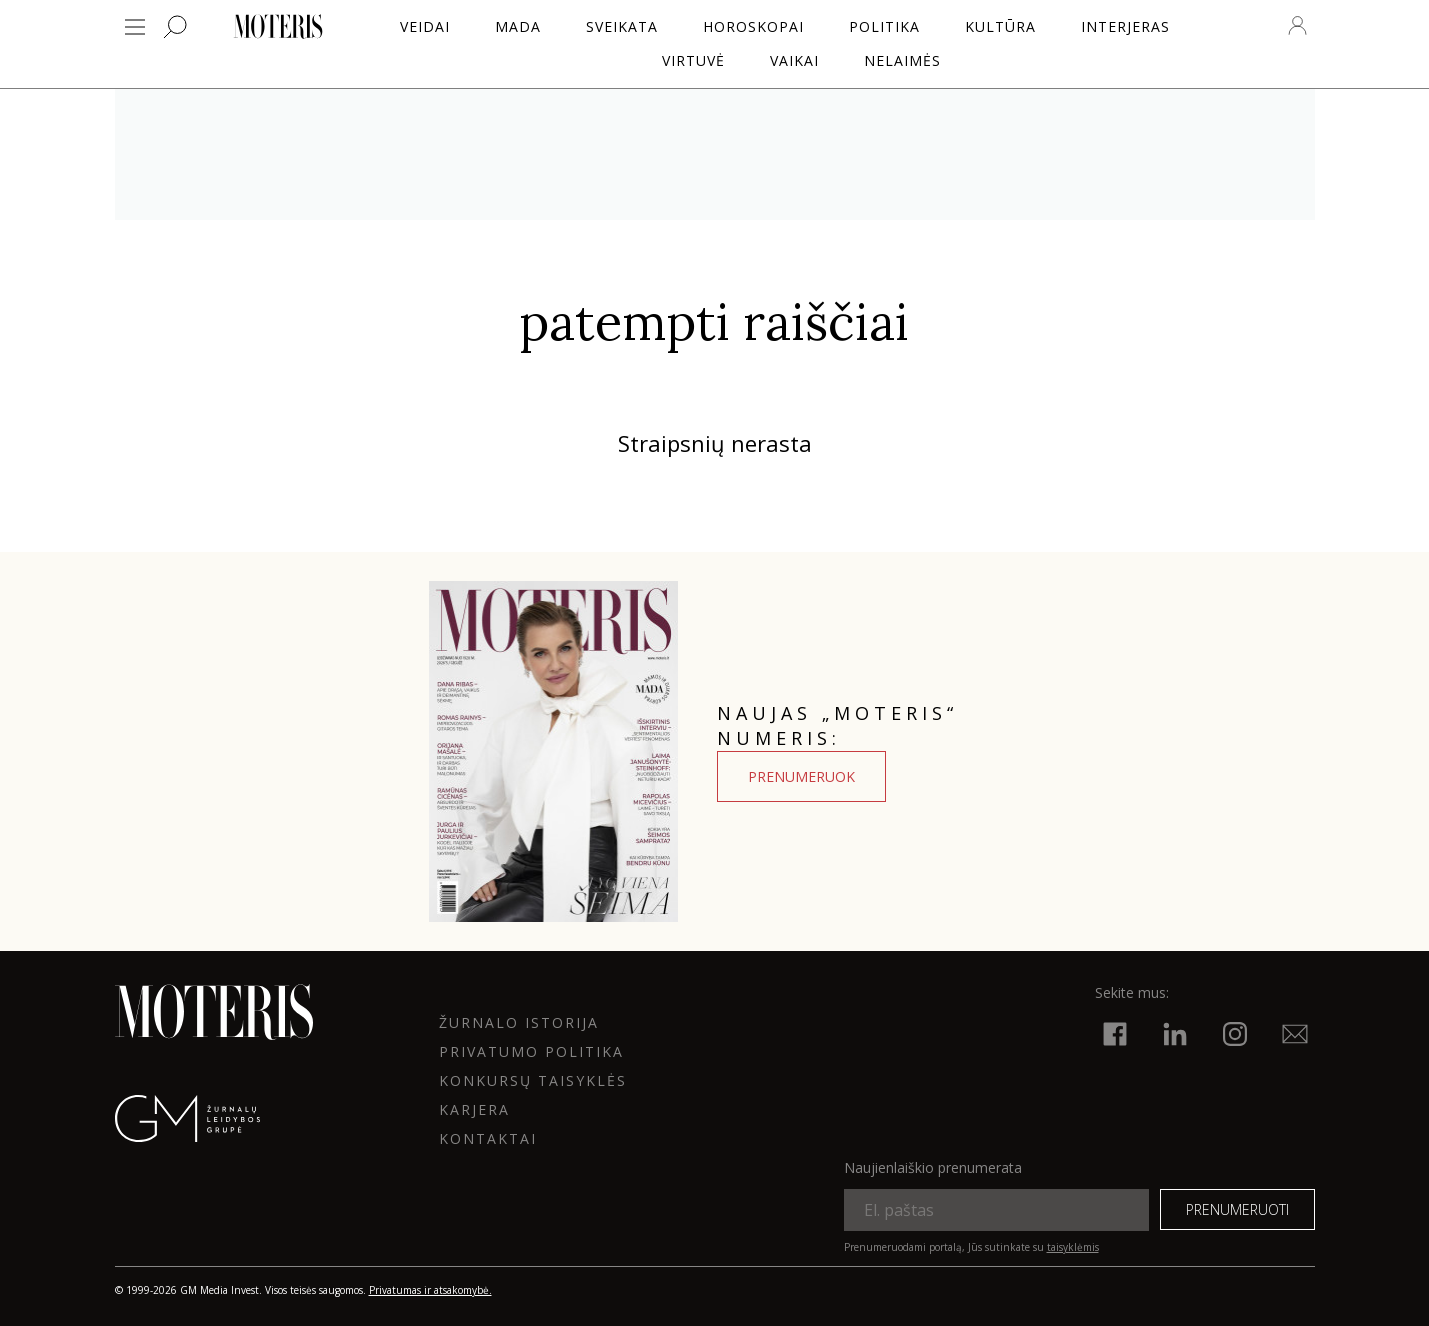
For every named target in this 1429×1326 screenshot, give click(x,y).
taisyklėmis (1073, 1247)
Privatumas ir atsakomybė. (430, 1290)
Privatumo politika (531, 1051)
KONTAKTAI (488, 1138)
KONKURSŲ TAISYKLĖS (533, 1080)
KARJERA (474, 1109)
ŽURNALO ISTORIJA (519, 1022)
